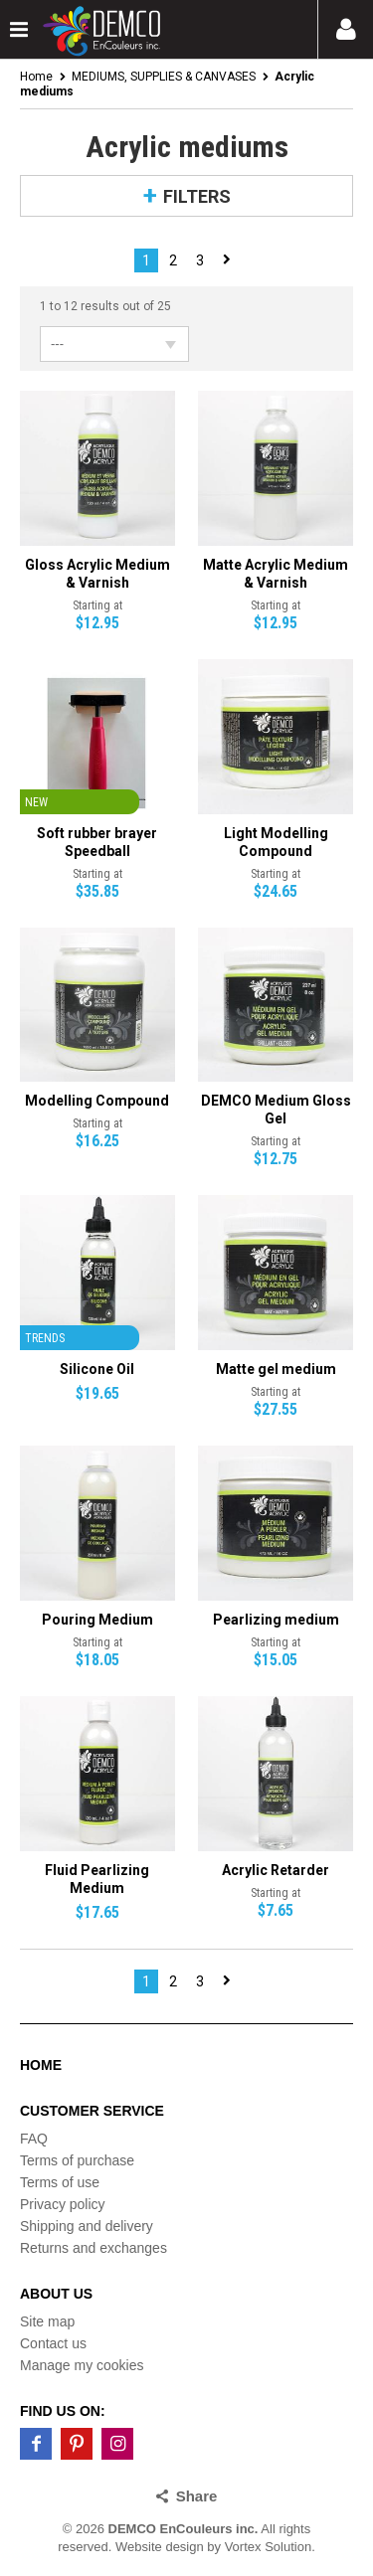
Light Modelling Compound (276, 842)
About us (56, 2294)
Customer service (92, 2111)
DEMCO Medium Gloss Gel (276, 1109)
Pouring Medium (97, 1620)
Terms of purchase (77, 2160)
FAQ (34, 2139)
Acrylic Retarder (275, 1870)
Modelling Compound (97, 1101)
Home (36, 77)
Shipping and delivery (86, 2226)
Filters (197, 196)
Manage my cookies (82, 2365)
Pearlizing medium (276, 1620)
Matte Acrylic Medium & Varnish (275, 574)
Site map (47, 2321)
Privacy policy (62, 2204)
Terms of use (59, 2182)
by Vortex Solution (259, 2546)
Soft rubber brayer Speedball (97, 842)
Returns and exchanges (93, 2248)
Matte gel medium (276, 1369)
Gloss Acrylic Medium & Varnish (97, 574)
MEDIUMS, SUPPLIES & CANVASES (164, 77)
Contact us (53, 2343)
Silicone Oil (97, 1369)
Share (197, 2496)
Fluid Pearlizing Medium (97, 1879)
